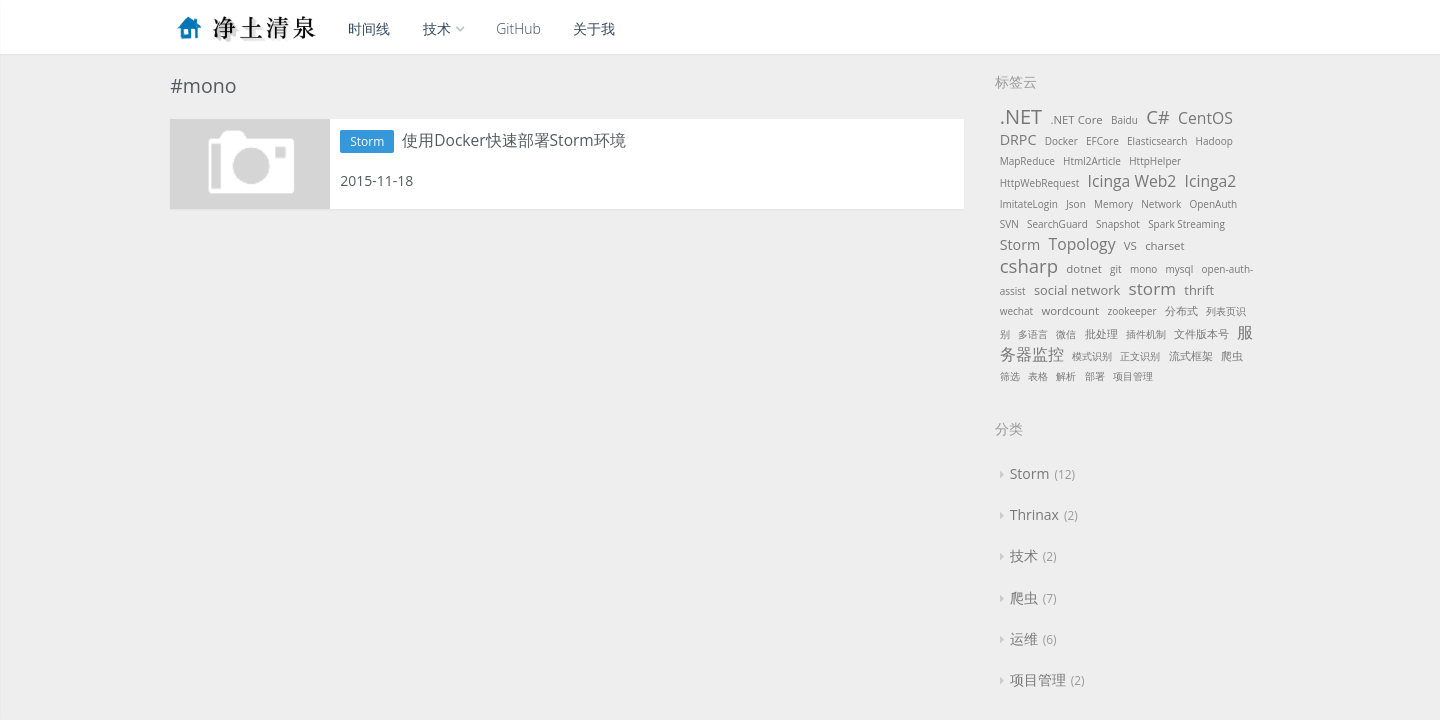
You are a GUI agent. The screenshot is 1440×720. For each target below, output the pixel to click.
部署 (1095, 376)
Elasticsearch (1157, 141)
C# (1158, 116)
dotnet (1083, 268)
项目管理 (1133, 376)
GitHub (518, 28)
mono (1143, 269)
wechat (1016, 311)
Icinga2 (1211, 181)
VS (1130, 245)
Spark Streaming (1186, 224)
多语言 (1033, 334)
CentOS (1205, 118)
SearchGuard (1057, 224)
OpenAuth (1213, 204)
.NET (1021, 116)
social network (1077, 290)
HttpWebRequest (1040, 183)
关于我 (594, 28)
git (1116, 269)
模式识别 (1092, 356)
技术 (443, 28)
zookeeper (1131, 311)
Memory (1113, 204)
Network (1161, 204)
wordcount (1070, 310)
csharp (1029, 265)
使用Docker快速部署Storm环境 (521, 141)
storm (1152, 288)
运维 (1024, 638)
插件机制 (1146, 334)
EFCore (1102, 141)
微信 (1066, 334)
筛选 (1010, 376)
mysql (1180, 269)
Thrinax (1034, 514)
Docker (1061, 141)
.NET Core (1076, 119)
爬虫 (1232, 355)
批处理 (1101, 333)
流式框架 (1191, 355)
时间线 (369, 28)
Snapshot (1118, 224)
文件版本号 (1201, 333)
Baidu (1124, 120)
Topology (1082, 244)
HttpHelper (1155, 161)
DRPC (1018, 139)
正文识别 (1140, 356)
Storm (367, 141)
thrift (1199, 290)
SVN (1009, 224)
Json (1076, 204)
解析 (1066, 376)
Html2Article (1092, 161)
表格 (1038, 376)
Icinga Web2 (1132, 181)
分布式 (1181, 310)
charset (1164, 245)
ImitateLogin (1029, 204)
